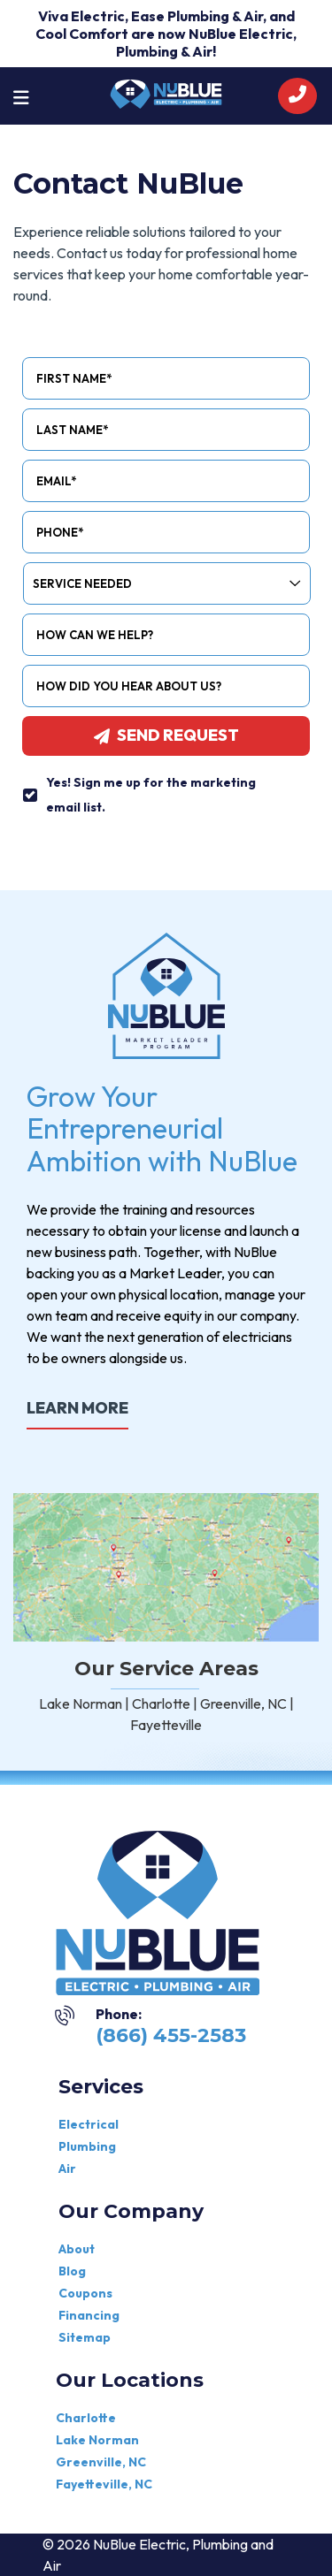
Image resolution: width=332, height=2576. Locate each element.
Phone (59, 532)
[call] (297, 96)
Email (56, 481)
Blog (72, 2271)
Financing (89, 2315)
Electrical (88, 2124)
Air (67, 2168)
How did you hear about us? (128, 686)
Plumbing (87, 2146)
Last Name (72, 430)
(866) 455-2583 (171, 2035)
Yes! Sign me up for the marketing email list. (151, 794)
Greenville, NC (101, 2462)
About (76, 2249)
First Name (74, 378)
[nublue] (166, 92)
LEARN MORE (77, 1408)
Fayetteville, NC (104, 2484)
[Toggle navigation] (21, 96)
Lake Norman (97, 2440)
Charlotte (86, 2418)
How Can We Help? (94, 635)
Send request (166, 735)
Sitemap (84, 2337)
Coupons (85, 2293)
